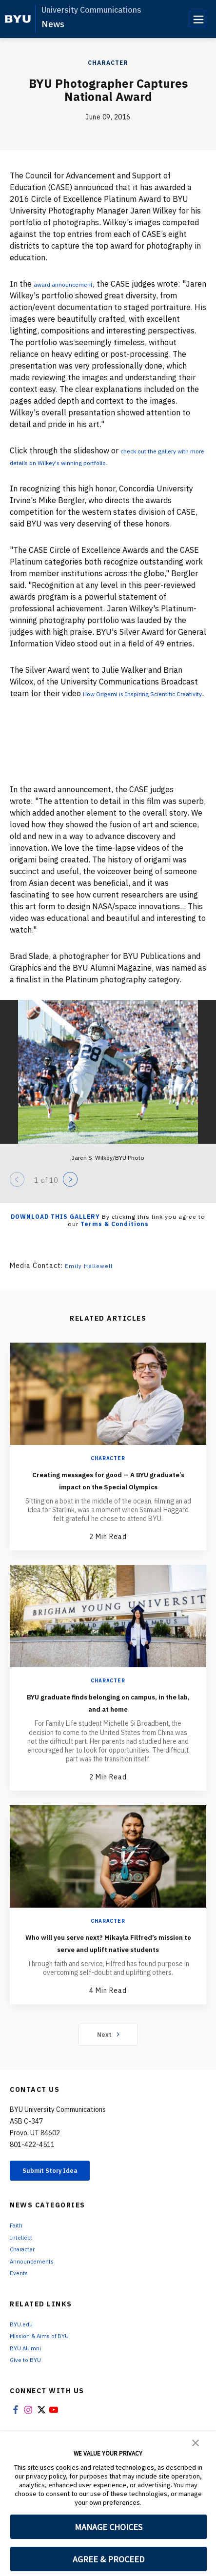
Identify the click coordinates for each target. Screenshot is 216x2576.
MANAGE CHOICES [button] (108, 2527)
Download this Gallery (55, 1228)
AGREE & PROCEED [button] (108, 2559)
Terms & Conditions (114, 1235)
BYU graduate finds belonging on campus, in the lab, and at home (108, 1725)
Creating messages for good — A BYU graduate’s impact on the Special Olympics (108, 1497)
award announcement (72, 284)
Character (108, 62)
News (52, 24)
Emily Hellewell (92, 1277)
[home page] (17, 19)
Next (108, 2070)
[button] (195, 2442)
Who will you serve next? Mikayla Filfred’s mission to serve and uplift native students (108, 1972)
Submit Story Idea (60, 2208)
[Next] (70, 1191)
